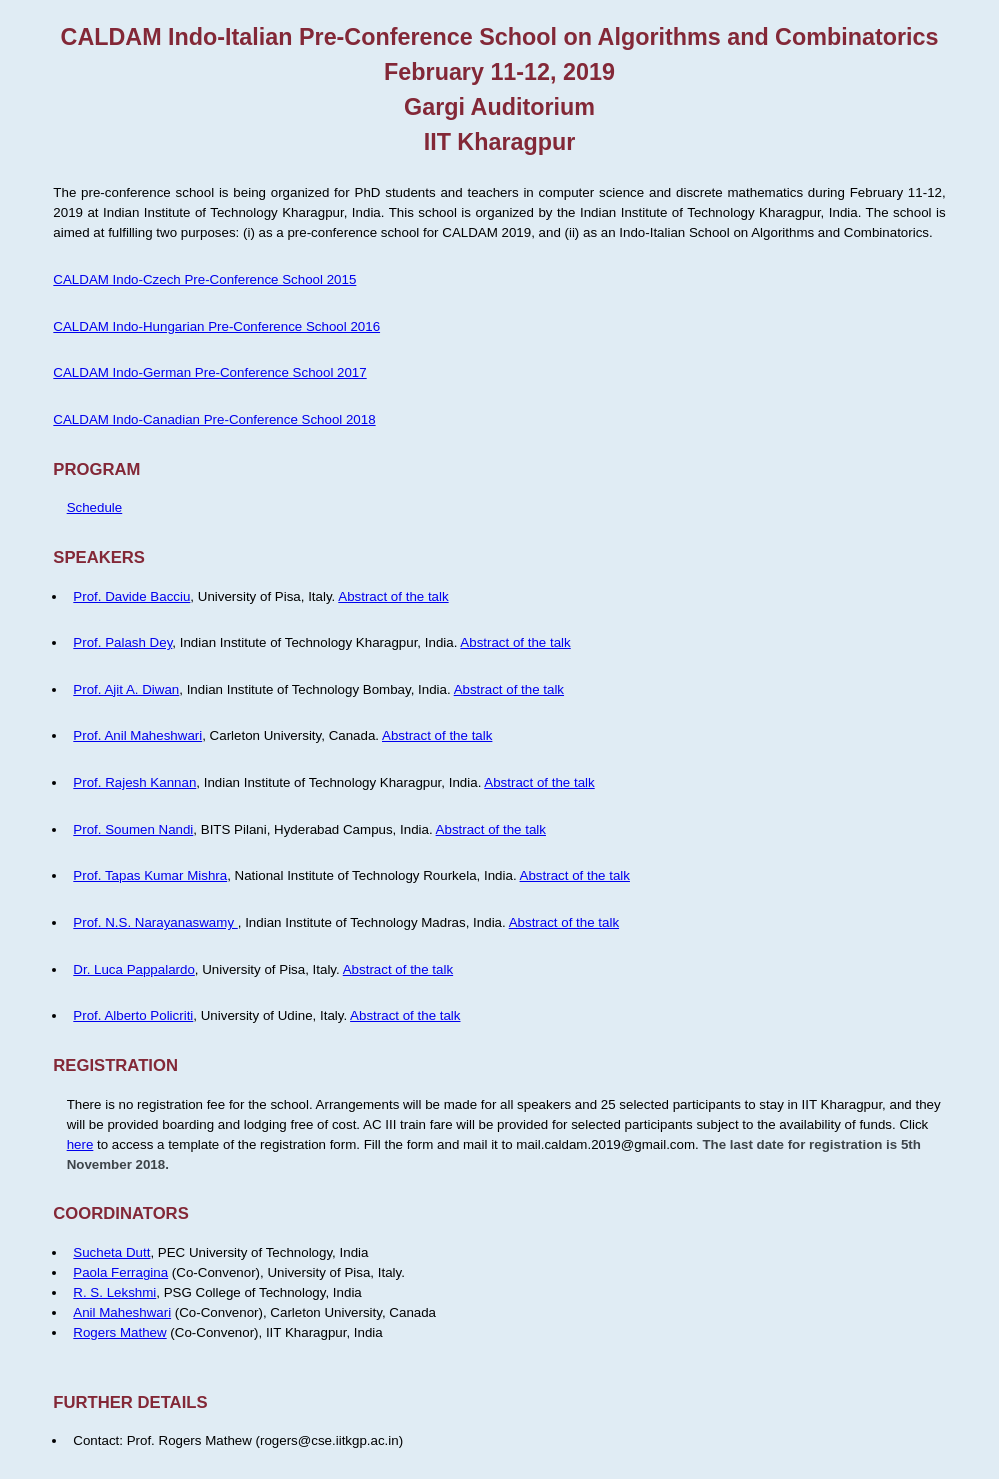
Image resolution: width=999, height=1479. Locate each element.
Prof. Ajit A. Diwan (126, 689)
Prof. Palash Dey (122, 642)
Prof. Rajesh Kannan (134, 782)
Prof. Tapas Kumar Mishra (150, 875)
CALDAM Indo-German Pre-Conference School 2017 (209, 372)
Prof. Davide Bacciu (131, 596)
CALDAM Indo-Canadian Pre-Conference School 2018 (214, 419)
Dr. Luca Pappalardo (134, 969)
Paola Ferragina (120, 1272)
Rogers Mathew (119, 1332)
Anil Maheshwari (122, 1312)
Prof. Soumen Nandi (133, 829)
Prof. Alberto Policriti (133, 1015)
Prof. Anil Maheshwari (137, 735)
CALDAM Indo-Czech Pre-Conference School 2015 (204, 279)
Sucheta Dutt (111, 1252)
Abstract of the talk (393, 596)
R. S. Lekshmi (114, 1292)
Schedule (95, 507)
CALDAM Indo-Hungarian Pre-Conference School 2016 (216, 326)
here (80, 1144)
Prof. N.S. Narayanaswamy (155, 922)
